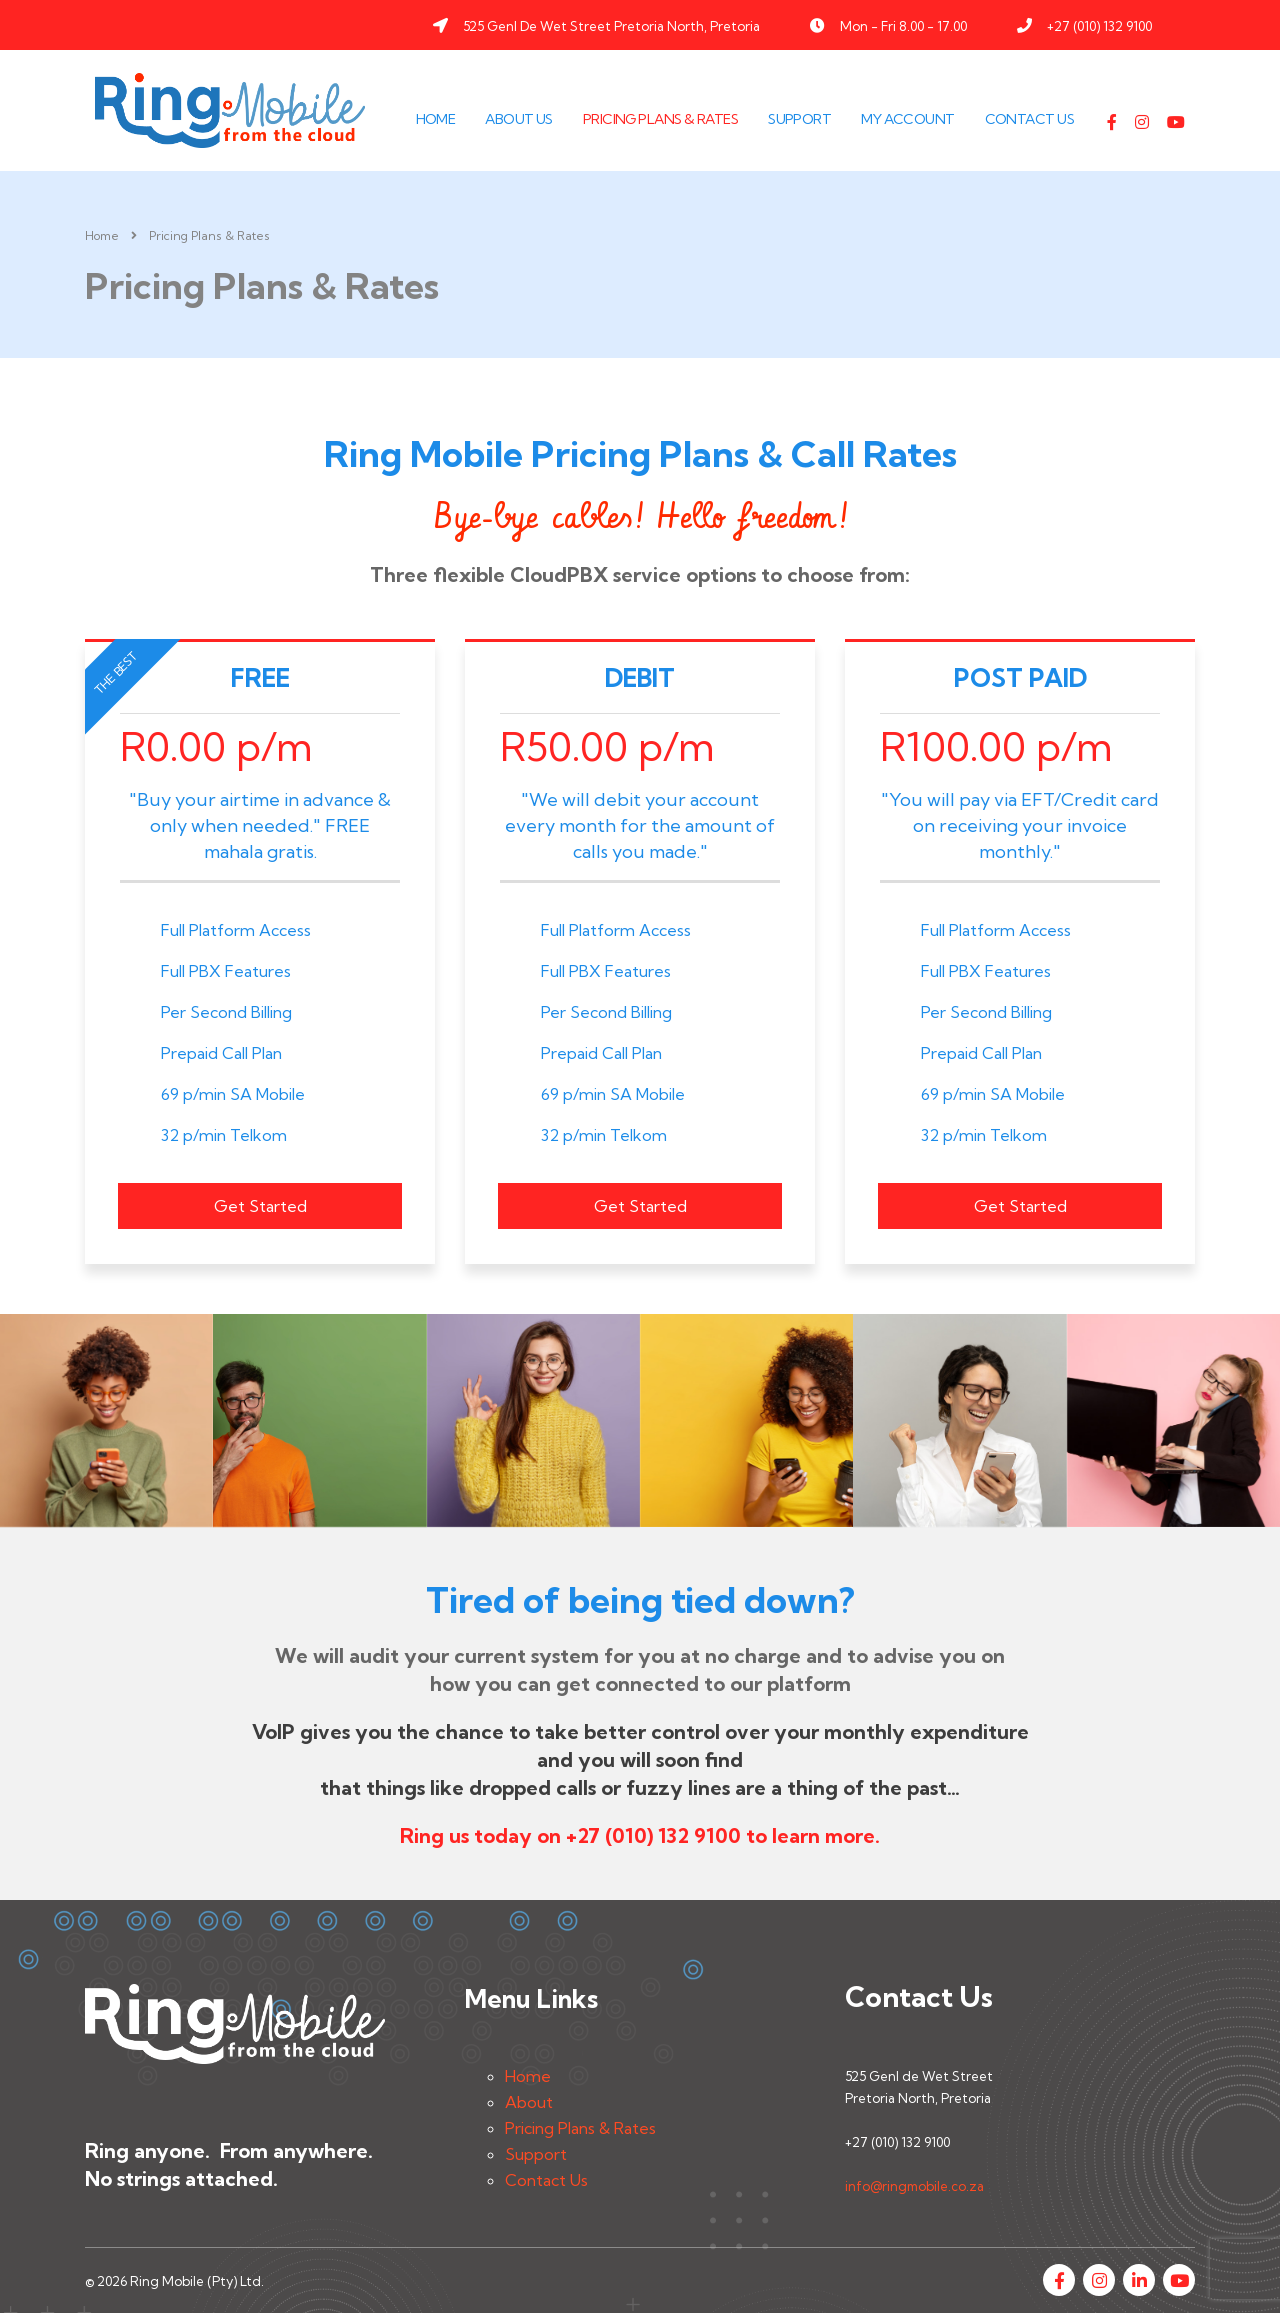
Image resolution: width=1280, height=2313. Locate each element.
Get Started (260, 1206)
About (529, 2102)
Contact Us (1029, 119)
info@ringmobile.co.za (914, 2186)
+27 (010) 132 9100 (1099, 26)
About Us (519, 119)
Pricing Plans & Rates (660, 119)
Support (799, 119)
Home (436, 119)
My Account (907, 119)
